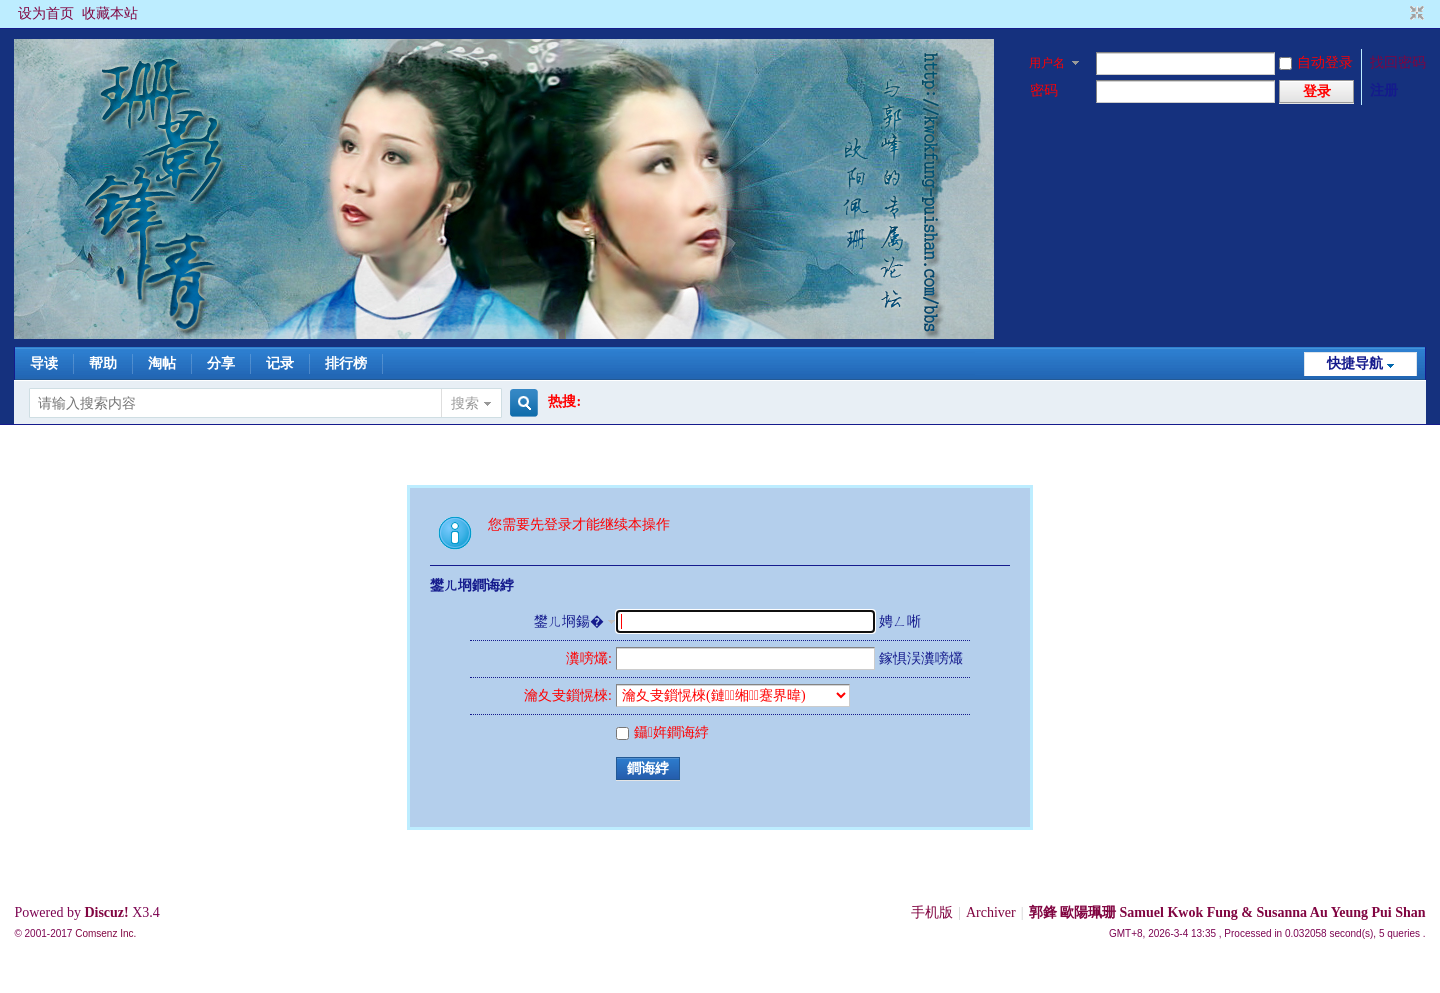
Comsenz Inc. (105, 933)
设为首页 (46, 13)
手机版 (932, 912)
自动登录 (1316, 62)
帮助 (103, 363)
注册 (1384, 90)
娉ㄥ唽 (900, 621)
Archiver (991, 912)
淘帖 (162, 363)
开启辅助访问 (1398, 14)
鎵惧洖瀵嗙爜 (921, 658)
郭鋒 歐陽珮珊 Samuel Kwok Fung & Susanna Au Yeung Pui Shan (1227, 912)
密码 (1044, 90)
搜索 (465, 403)
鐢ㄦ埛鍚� (569, 621)
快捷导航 (1355, 363)
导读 (44, 363)
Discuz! (106, 912)
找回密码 (1398, 62)
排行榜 (346, 363)
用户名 (1047, 63)
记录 (280, 363)
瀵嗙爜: (589, 658)
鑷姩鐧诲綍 (662, 732)
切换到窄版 (1414, 14)
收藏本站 (110, 13)
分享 (221, 363)
